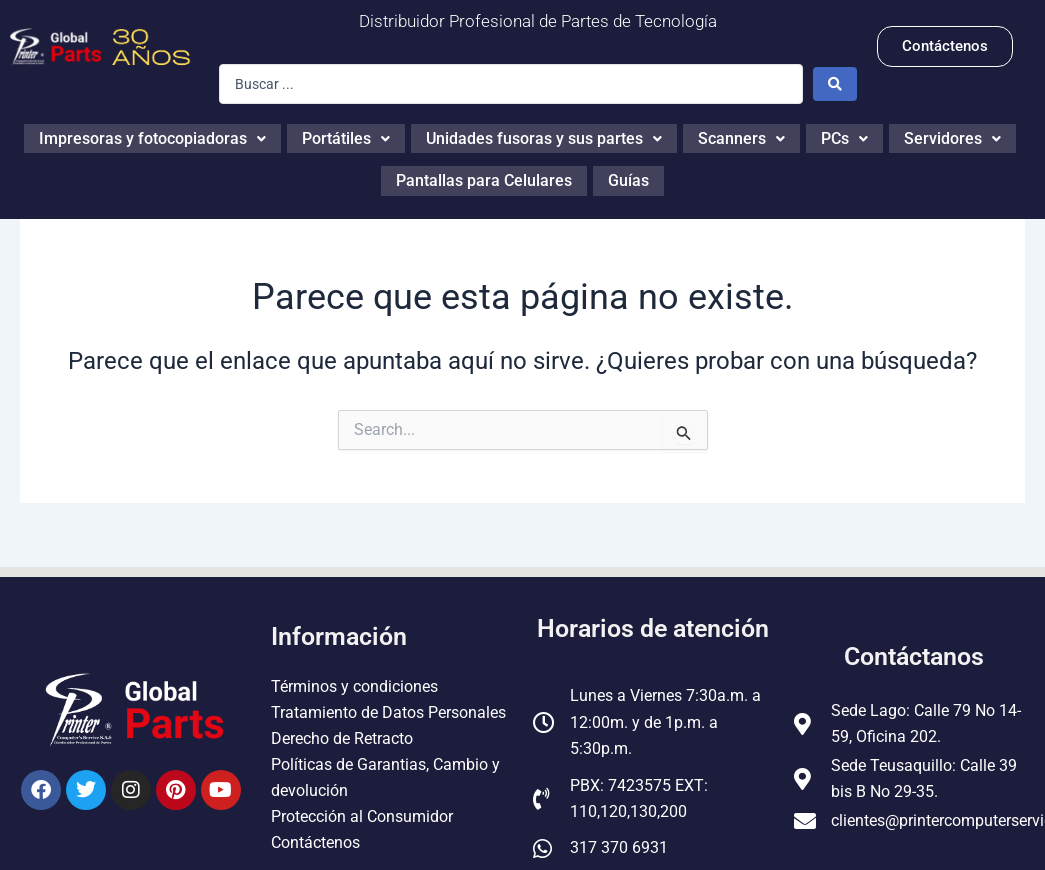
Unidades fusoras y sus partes (544, 136)
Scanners (741, 136)
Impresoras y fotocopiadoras (152, 136)
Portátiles (346, 136)
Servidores (952, 136)
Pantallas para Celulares (484, 175)
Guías (628, 175)
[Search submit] (835, 84)
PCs (844, 136)
